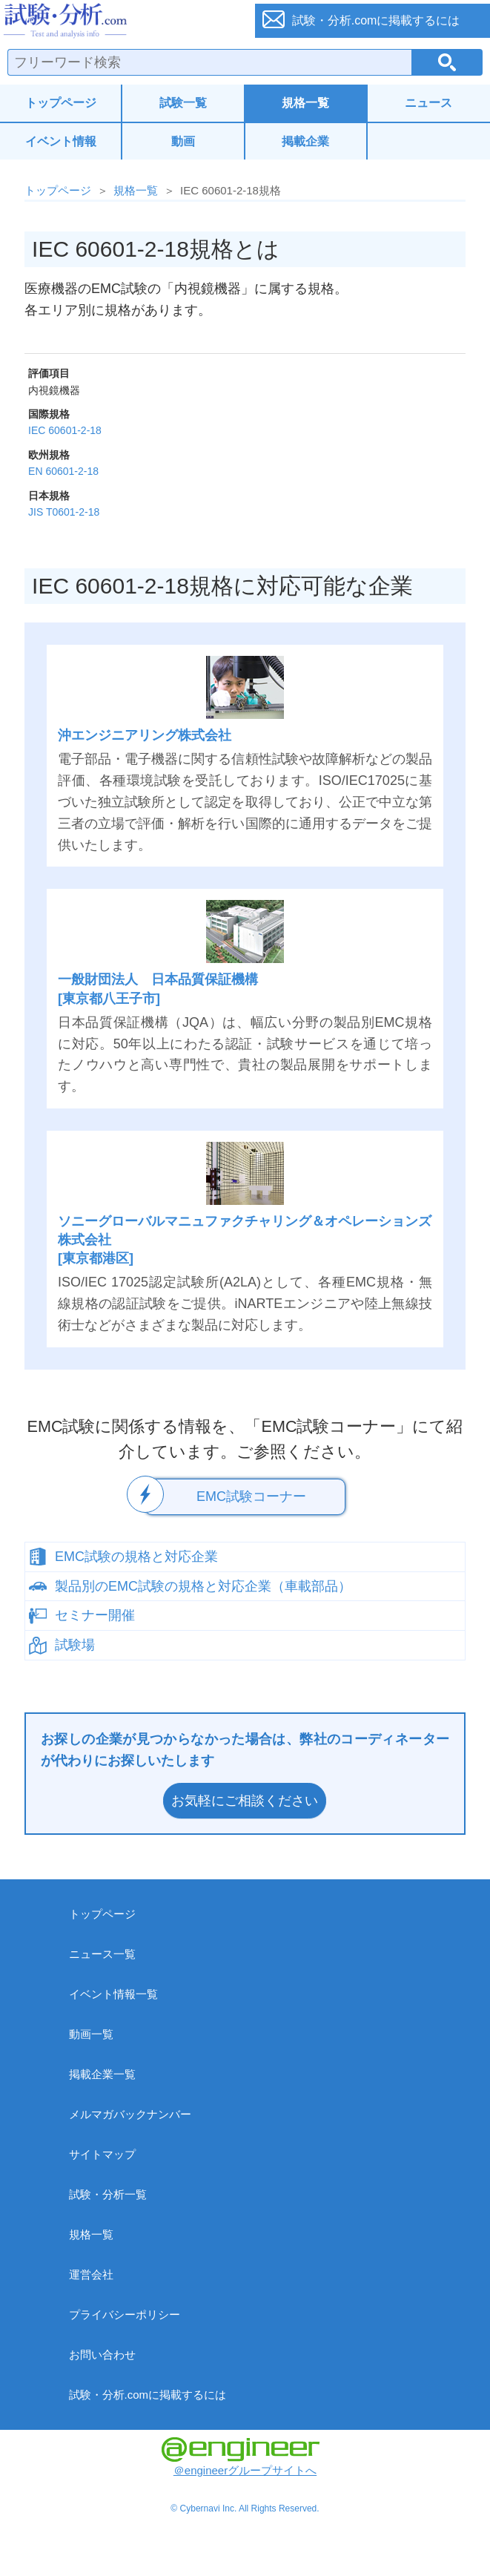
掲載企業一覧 (102, 2074)
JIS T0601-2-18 (63, 512)
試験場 (75, 1644)
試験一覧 (183, 102)
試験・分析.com (120, 21)
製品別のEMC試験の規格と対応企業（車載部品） (203, 1586)
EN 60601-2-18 (63, 471)
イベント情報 (60, 141)
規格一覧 (305, 102)
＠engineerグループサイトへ (241, 2457)
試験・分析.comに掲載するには (148, 2394)
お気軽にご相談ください (244, 1800)
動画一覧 (91, 2034)
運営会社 (91, 2274)
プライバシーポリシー (124, 2314)
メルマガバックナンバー (130, 2114)
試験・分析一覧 (108, 2194)
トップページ (60, 102)
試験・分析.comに (376, 20)
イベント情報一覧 (113, 1994)
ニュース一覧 (102, 1954)
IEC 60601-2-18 (65, 430)
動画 (183, 141)
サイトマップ (102, 2154)
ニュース (428, 102)
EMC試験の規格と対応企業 (136, 1556)
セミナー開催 (95, 1615)
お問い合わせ (102, 2354)
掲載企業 (305, 141)
